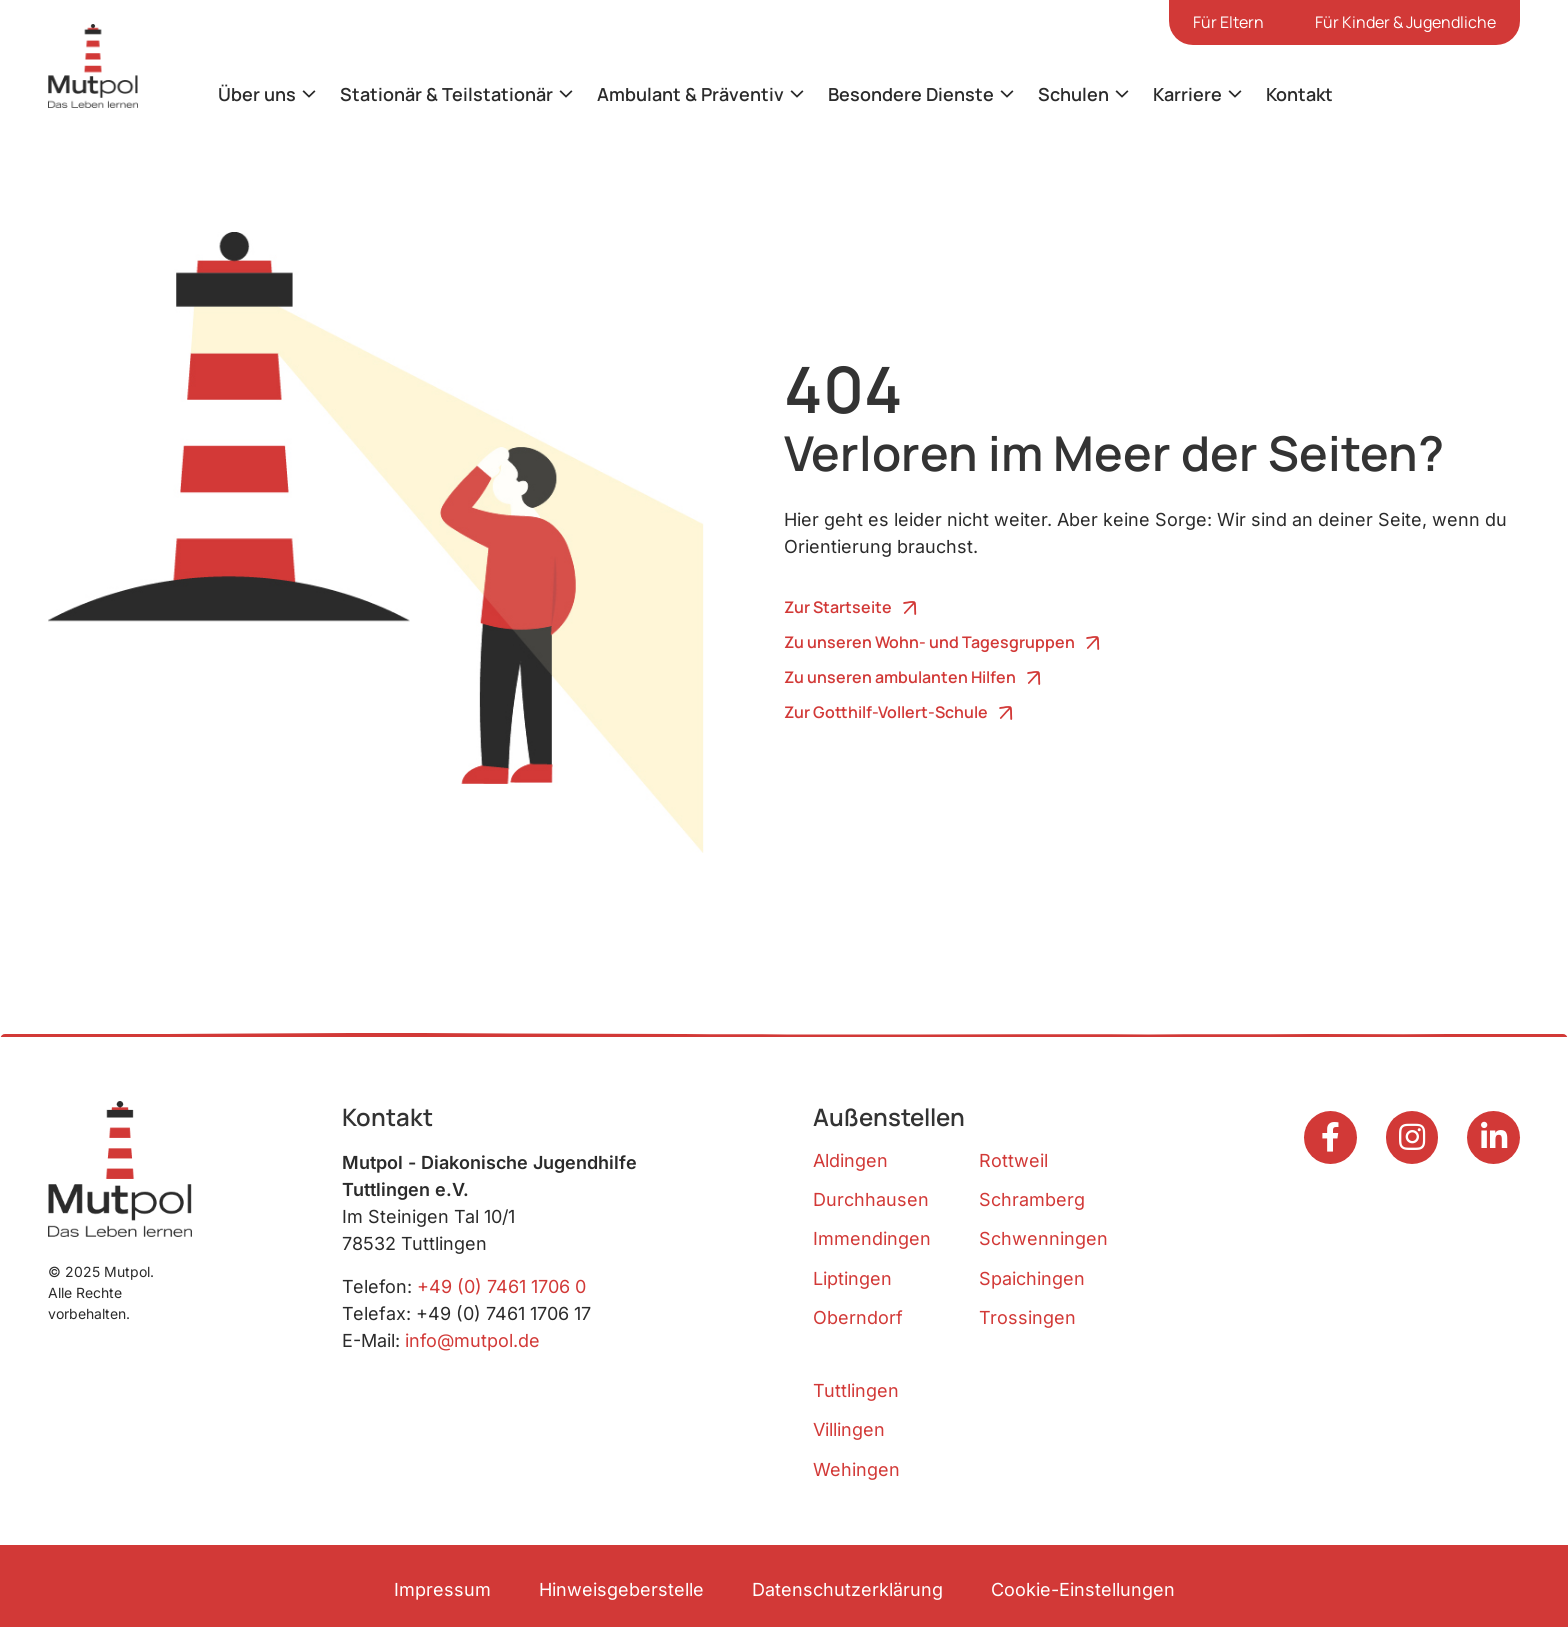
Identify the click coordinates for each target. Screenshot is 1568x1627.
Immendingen (872, 1238)
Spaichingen (1032, 1278)
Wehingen (856, 1469)
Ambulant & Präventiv (690, 94)
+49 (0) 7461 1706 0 (501, 1286)
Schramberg (1032, 1199)
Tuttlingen (856, 1390)
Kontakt (1299, 94)
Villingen (849, 1429)
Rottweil (1013, 1160)
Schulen (1073, 94)
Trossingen (1027, 1317)
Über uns (257, 94)
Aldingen (850, 1160)
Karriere (1187, 94)
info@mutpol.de (472, 1340)
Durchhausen (871, 1199)
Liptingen (852, 1278)
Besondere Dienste (911, 94)
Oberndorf (858, 1317)
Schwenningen (1043, 1238)
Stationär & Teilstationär (446, 94)
